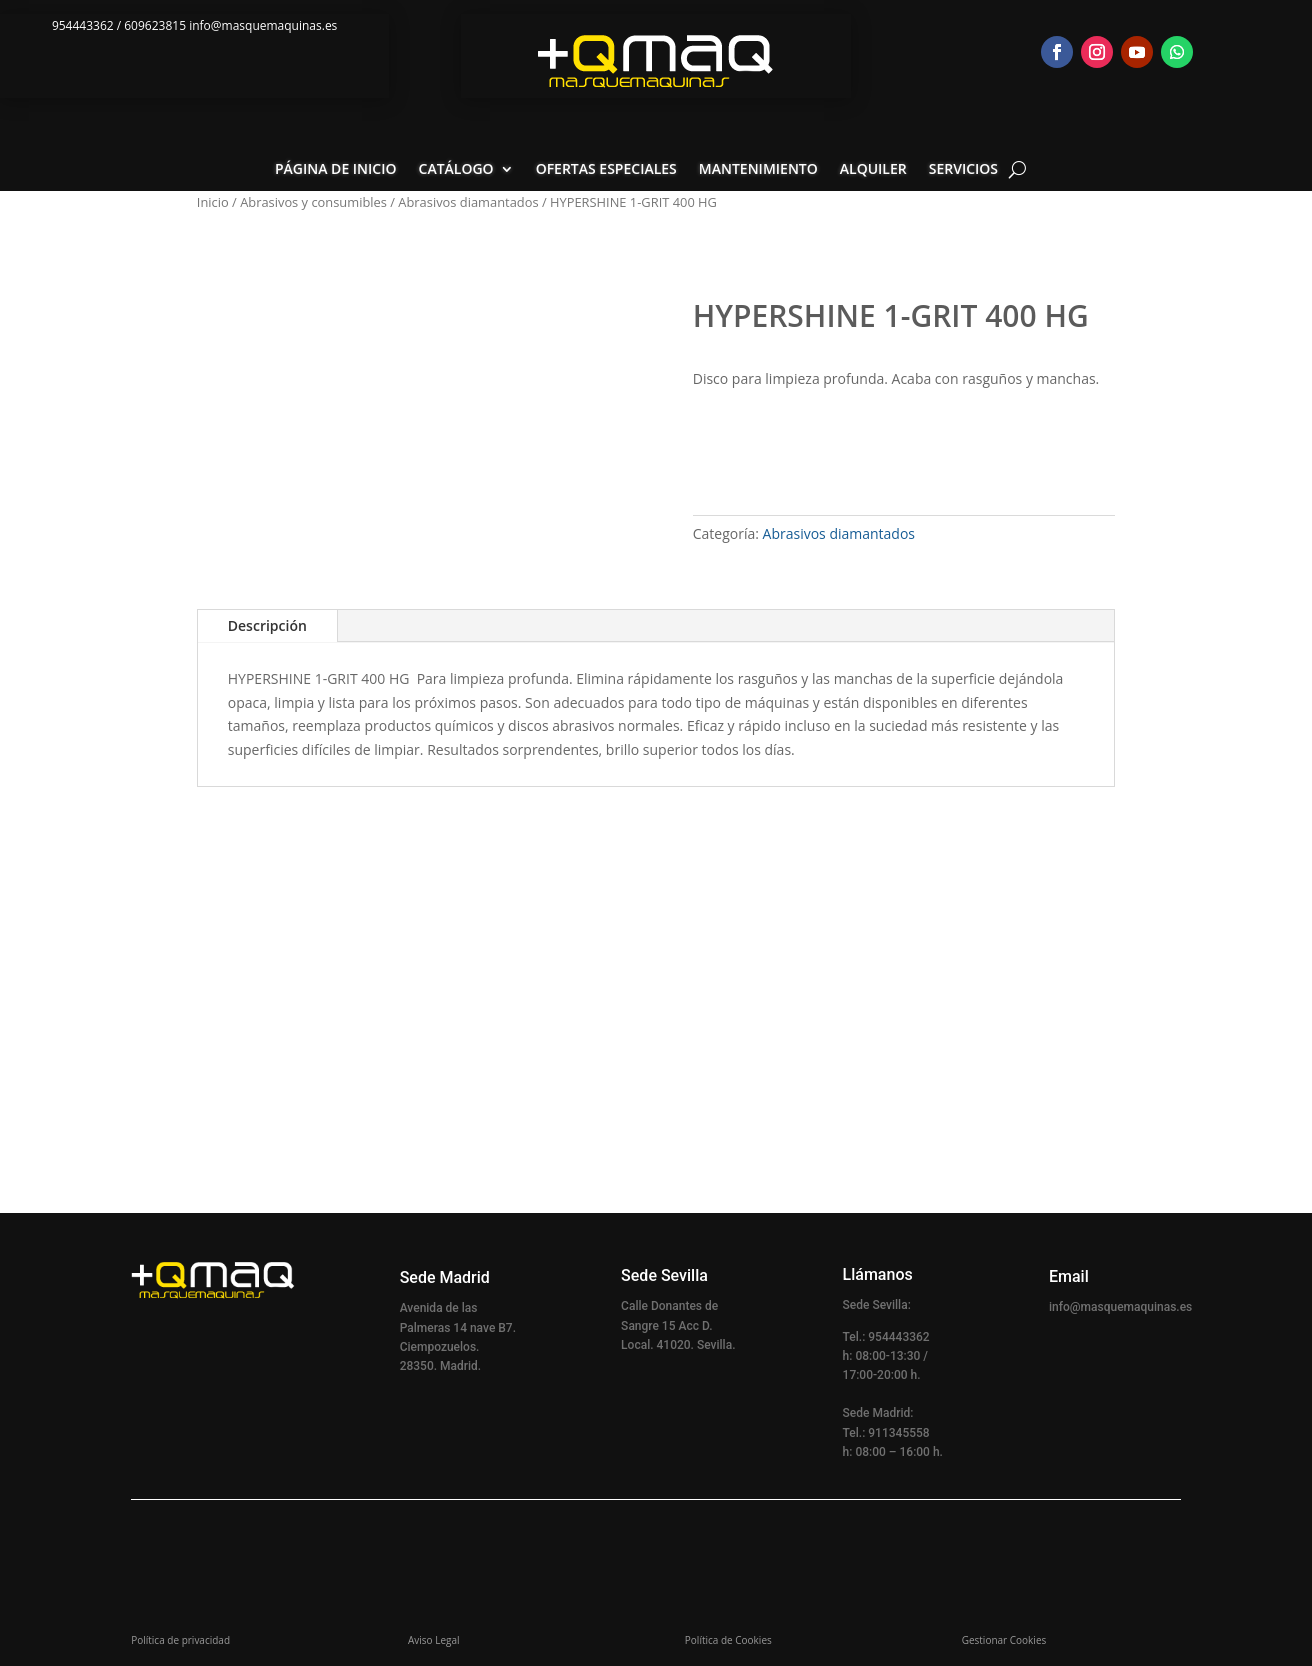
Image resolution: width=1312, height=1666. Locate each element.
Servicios (963, 170)
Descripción (267, 625)
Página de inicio (336, 170)
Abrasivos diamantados (468, 202)
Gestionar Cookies (1004, 1640)
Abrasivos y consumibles (313, 202)
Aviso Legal (434, 1640)
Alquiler (873, 170)
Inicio (213, 202)
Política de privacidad (180, 1640)
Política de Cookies (728, 1640)
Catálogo (456, 170)
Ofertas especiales (606, 170)
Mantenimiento (758, 170)
